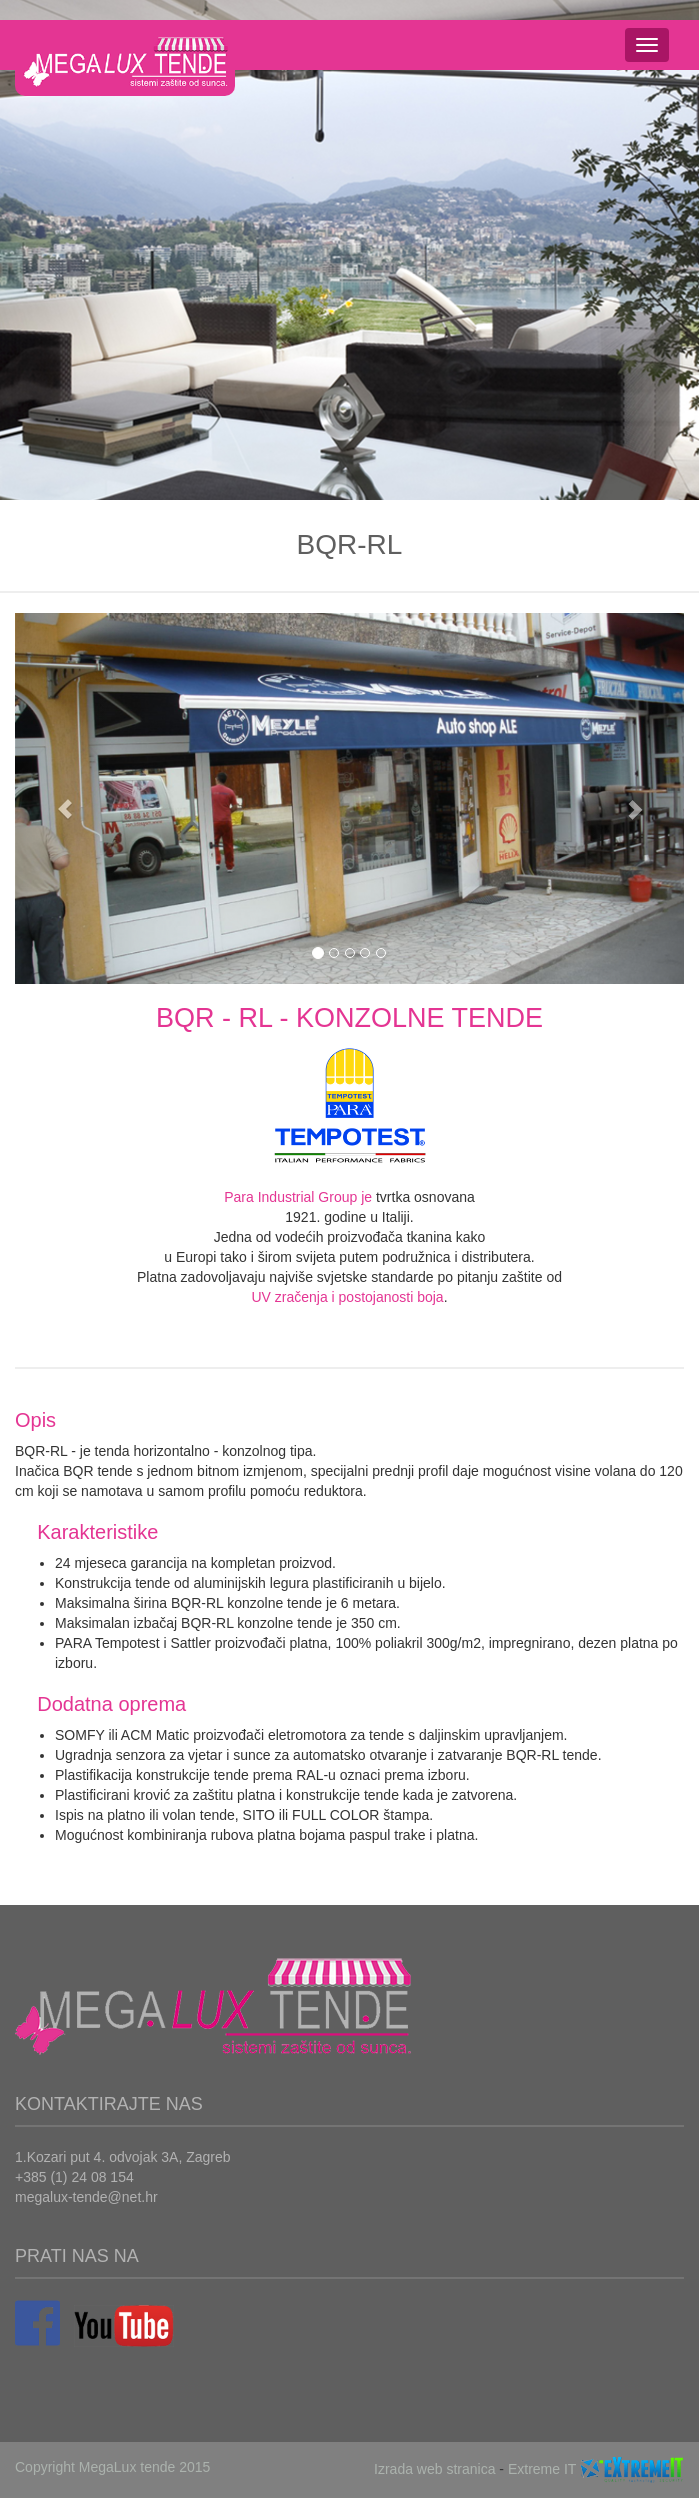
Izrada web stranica (434, 2469)
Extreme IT (542, 2469)
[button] (65, 799)
